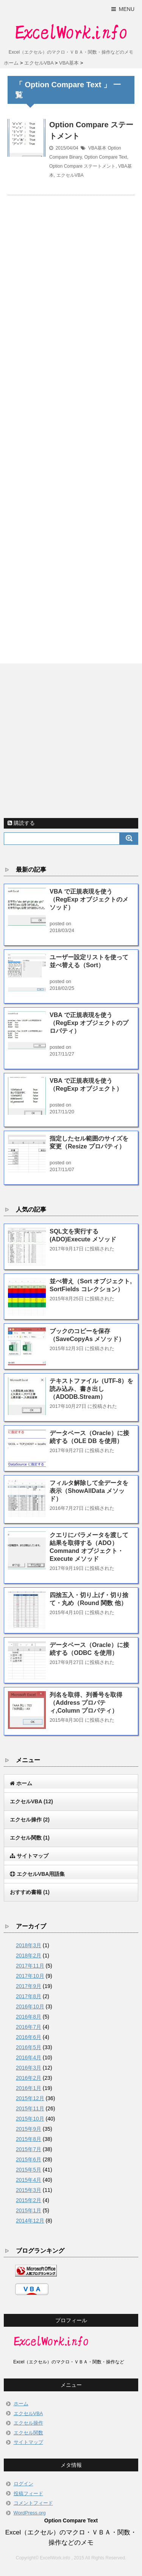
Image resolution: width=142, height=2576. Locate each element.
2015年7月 (28, 2149)
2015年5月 (28, 2170)
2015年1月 (28, 2210)
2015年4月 (28, 2180)
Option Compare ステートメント (82, 166)
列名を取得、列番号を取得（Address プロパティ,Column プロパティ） (86, 1703)
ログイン (23, 2483)
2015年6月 (28, 2159)
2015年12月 (30, 2098)
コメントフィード (33, 2503)
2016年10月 (30, 2006)
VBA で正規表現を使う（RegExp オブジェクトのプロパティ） (89, 1023)
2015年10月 (30, 2119)
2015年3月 (28, 2190)
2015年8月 (28, 2139)
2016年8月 (28, 2017)
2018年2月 (28, 1955)
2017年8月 (28, 1996)
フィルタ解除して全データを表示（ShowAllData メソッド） (89, 1491)
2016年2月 (28, 2078)
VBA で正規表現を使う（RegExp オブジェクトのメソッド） (89, 899)
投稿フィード (28, 2493)
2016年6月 (28, 2037)
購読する (21, 823)
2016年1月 (28, 2088)
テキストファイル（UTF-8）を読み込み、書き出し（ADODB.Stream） (91, 1389)
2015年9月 (28, 2129)
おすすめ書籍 (30, 1892)
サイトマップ (28, 2442)
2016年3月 (28, 2068)
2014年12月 (30, 2221)
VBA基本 (97, 148)
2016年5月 (28, 2047)
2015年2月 (28, 2200)
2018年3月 (28, 1945)
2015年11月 (30, 2108)
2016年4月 (28, 2057)
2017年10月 (30, 1976)
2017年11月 (30, 1966)
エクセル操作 (30, 1820)
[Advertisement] (71, 420)
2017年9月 (28, 1986)
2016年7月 (28, 2027)
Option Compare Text (105, 157)
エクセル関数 (30, 1838)
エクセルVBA (70, 175)
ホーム (21, 2403)
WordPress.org (30, 2513)
